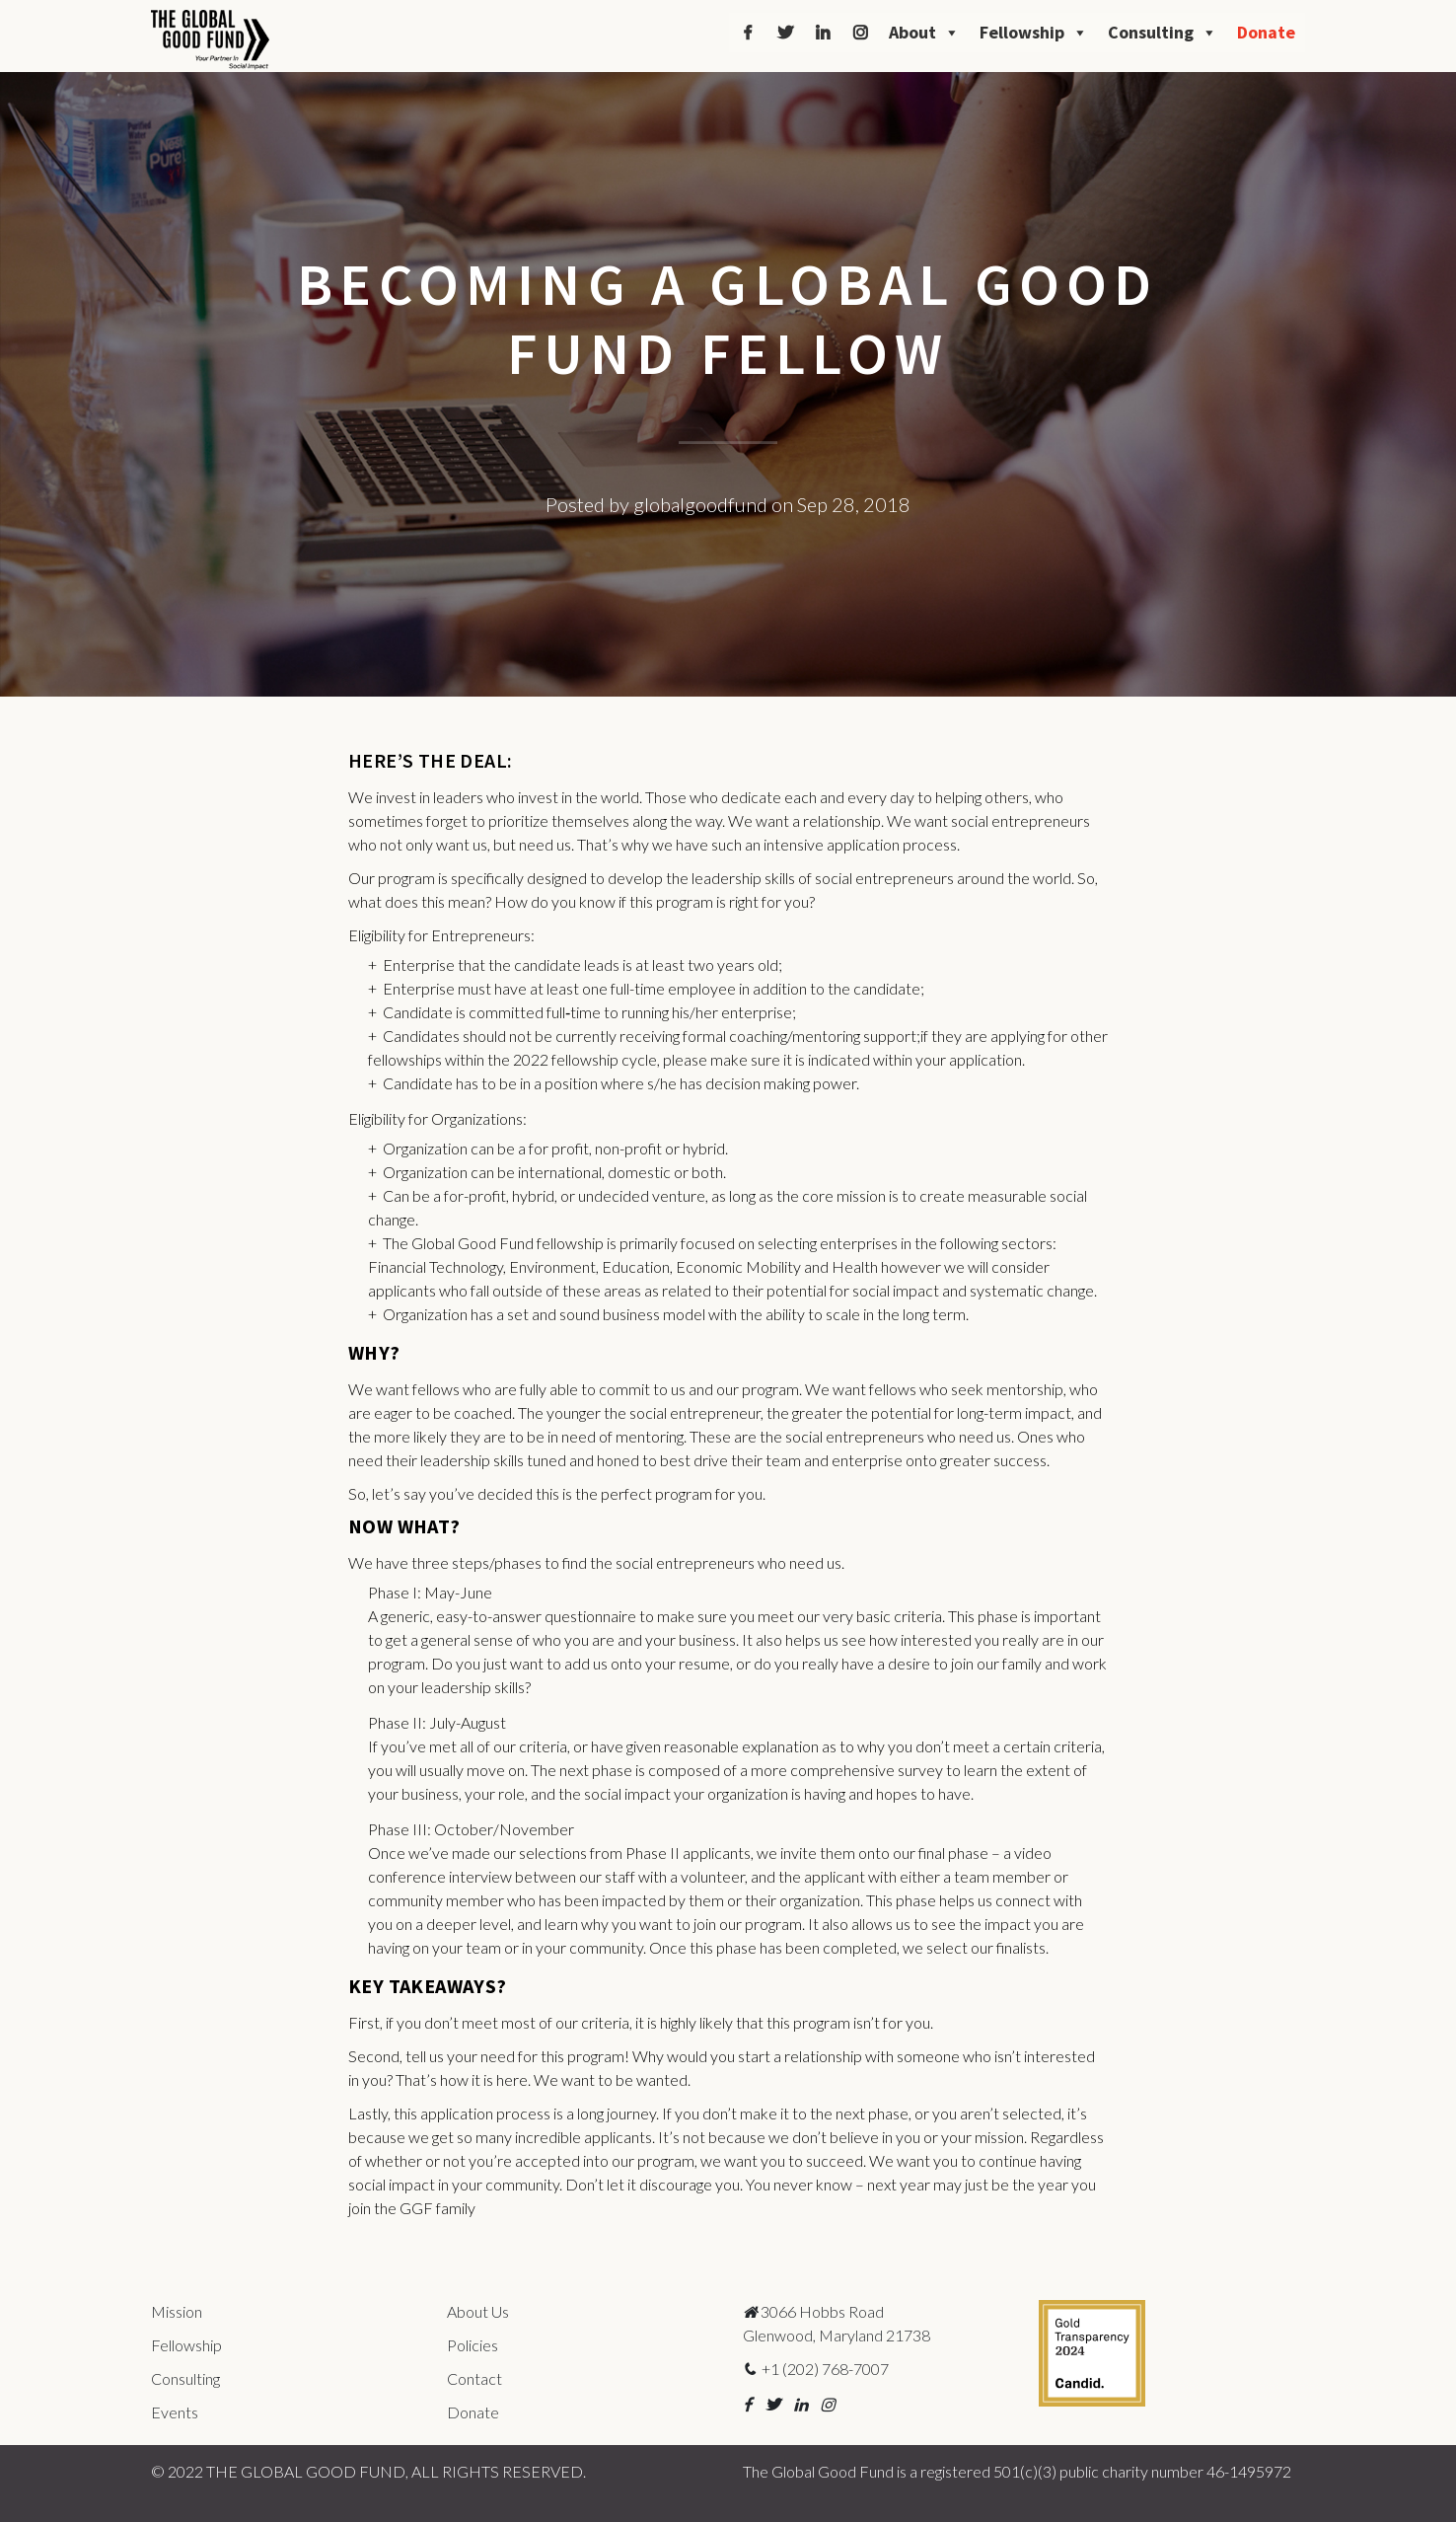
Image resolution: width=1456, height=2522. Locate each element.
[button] (747, 2404)
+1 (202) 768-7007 (816, 2368)
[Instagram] (860, 32)
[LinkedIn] (822, 32)
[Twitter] (785, 32)
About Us (478, 2311)
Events (174, 2412)
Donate (1266, 32)
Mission (176, 2311)
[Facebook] (747, 32)
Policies (472, 2345)
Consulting (1162, 32)
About (924, 32)
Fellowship (1034, 32)
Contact (474, 2378)
